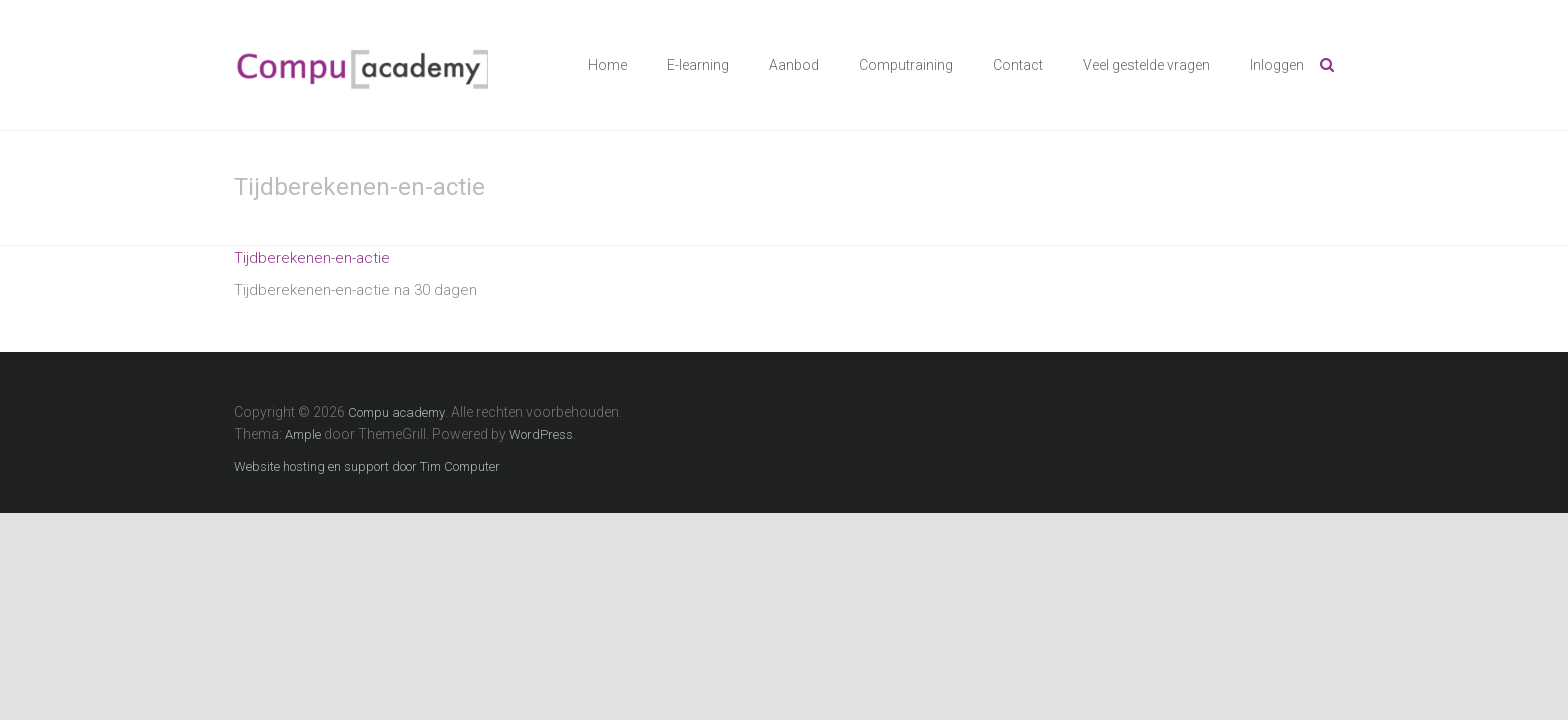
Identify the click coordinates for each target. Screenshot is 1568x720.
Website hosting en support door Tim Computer (367, 466)
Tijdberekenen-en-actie (312, 258)
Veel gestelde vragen (1146, 65)
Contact (1018, 65)
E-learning (698, 65)
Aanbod (794, 65)
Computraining (906, 65)
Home (607, 65)
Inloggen (1277, 65)
